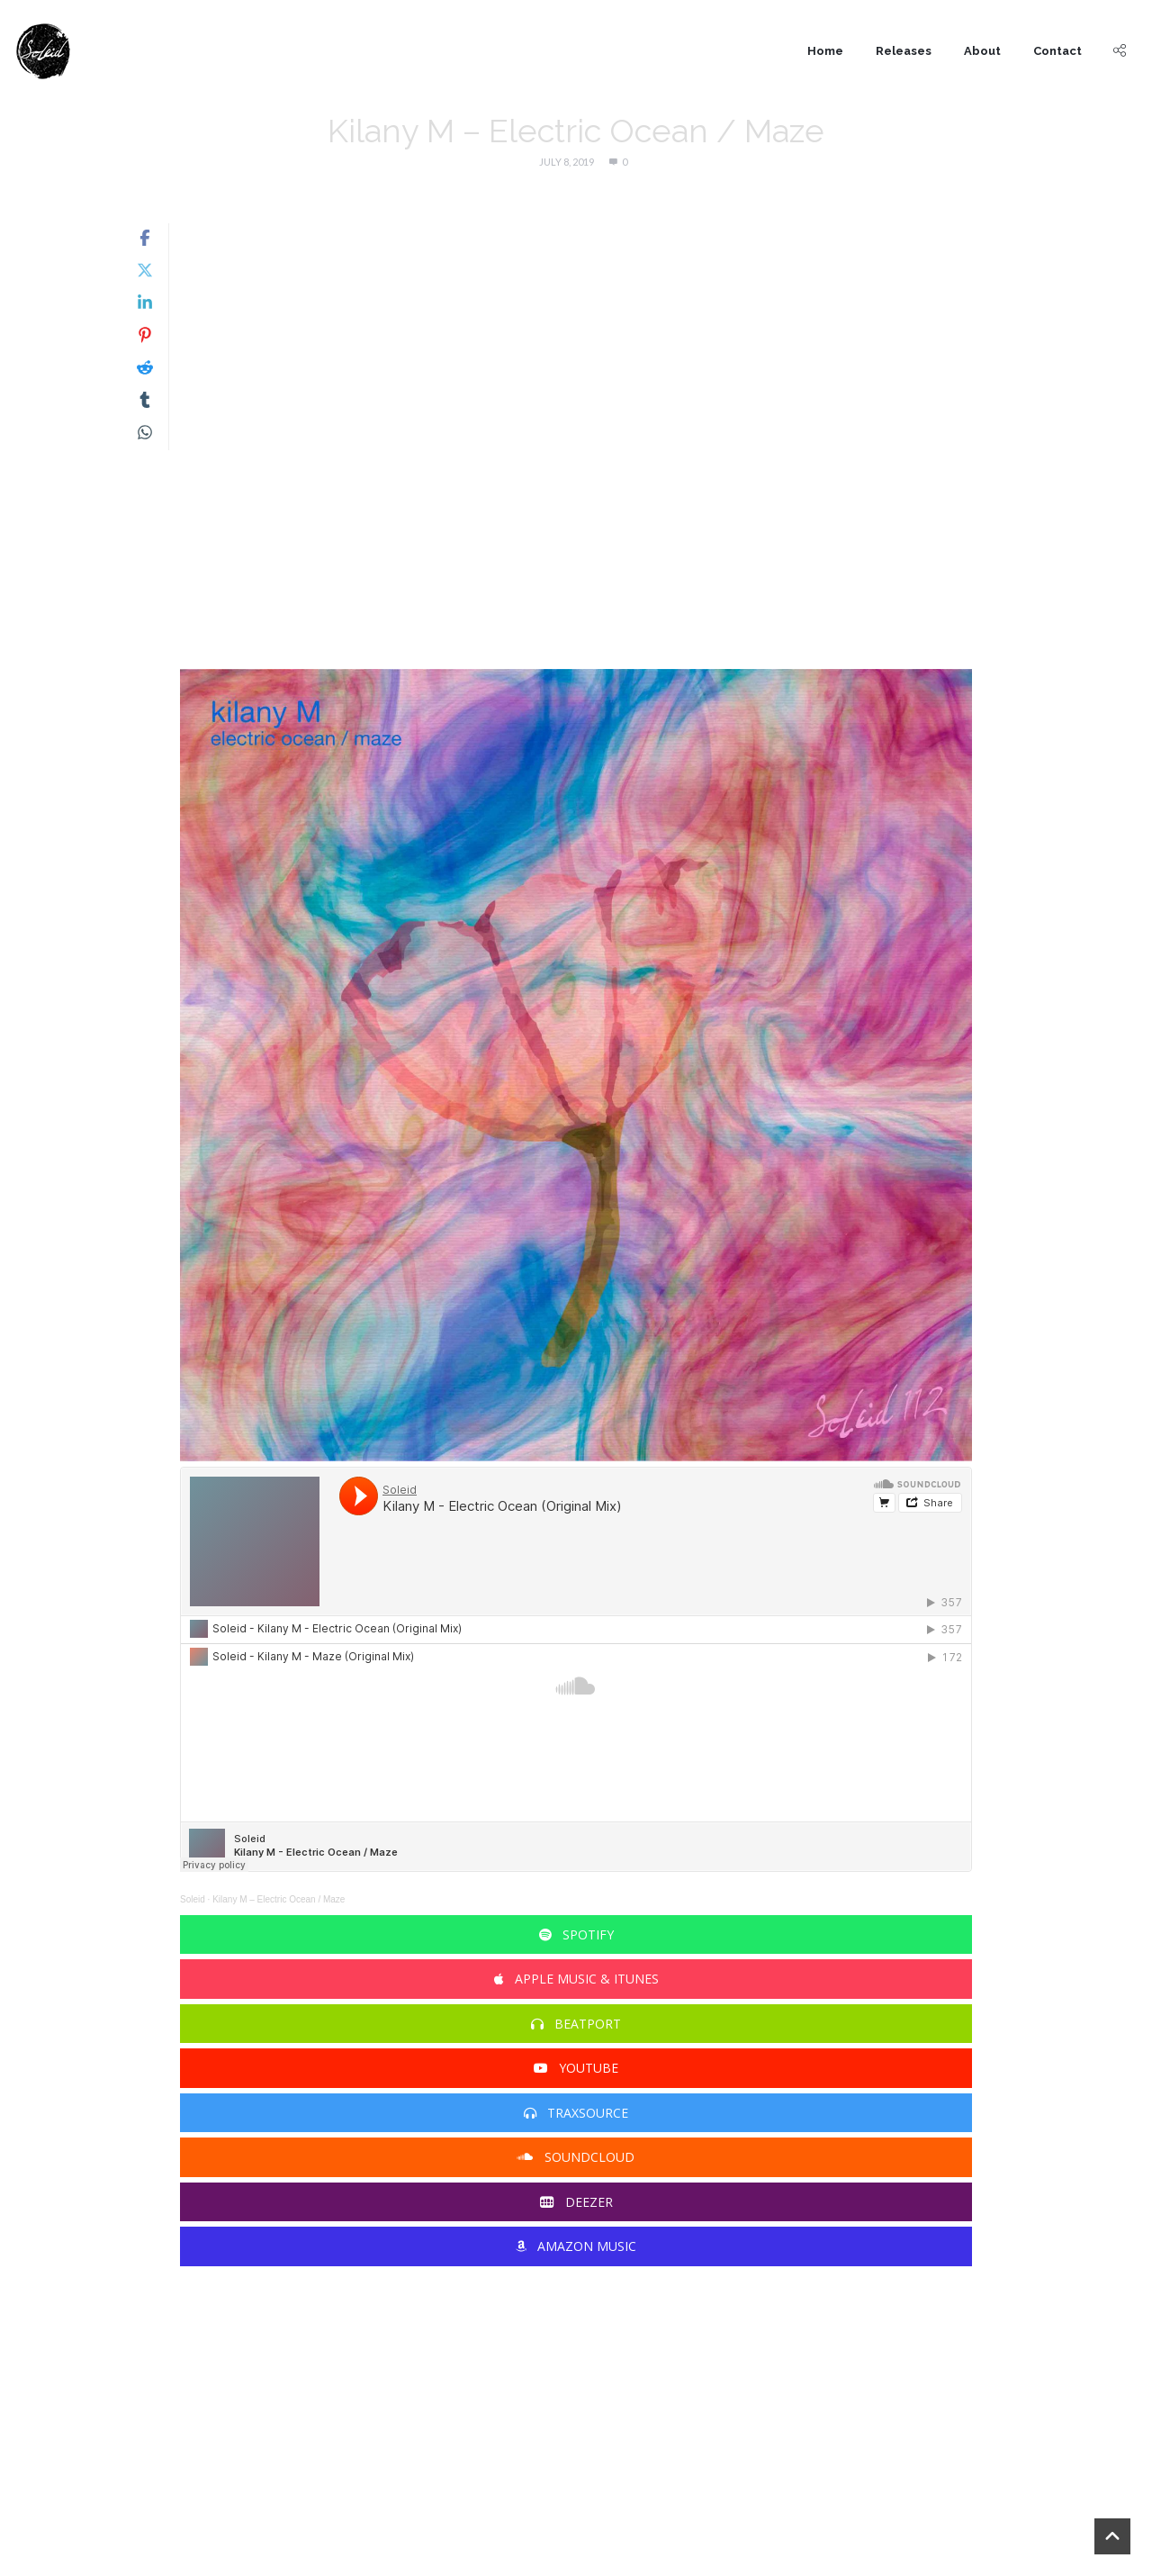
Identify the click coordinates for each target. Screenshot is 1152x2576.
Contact (1057, 51)
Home (825, 51)
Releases (904, 51)
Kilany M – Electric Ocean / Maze (278, 1899)
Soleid (192, 1899)
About (982, 51)
